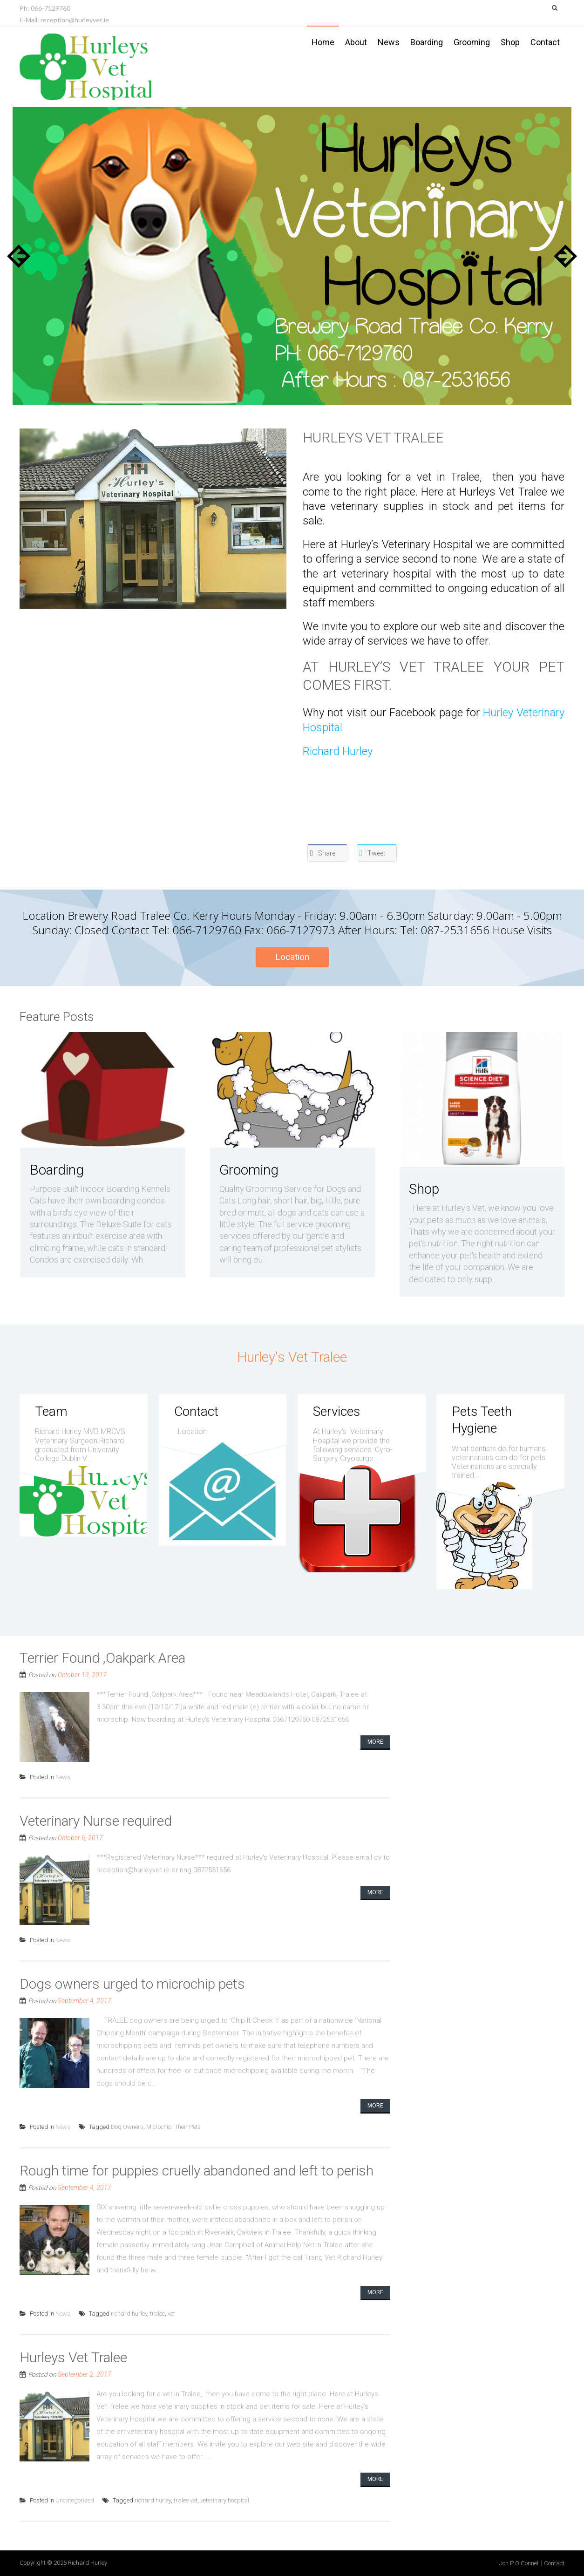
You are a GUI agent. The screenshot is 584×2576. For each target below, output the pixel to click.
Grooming (472, 42)
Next (565, 256)
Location (292, 957)
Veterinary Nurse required (96, 1821)
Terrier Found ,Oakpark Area (102, 1658)
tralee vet (185, 2500)
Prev (18, 256)
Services (336, 1411)
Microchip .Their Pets (173, 2126)
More (375, 1742)
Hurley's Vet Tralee (292, 1357)
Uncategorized (74, 2500)
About (356, 42)
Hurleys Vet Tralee (373, 437)
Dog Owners (127, 2126)
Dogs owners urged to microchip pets (132, 1984)
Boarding (426, 42)
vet (171, 2313)
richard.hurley (129, 2313)
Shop (510, 42)
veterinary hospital (224, 2500)
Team (51, 1411)
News (389, 42)
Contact (545, 42)
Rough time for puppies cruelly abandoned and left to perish (196, 2170)
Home (323, 42)
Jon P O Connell (519, 2563)
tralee (157, 2313)
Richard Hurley (338, 751)
